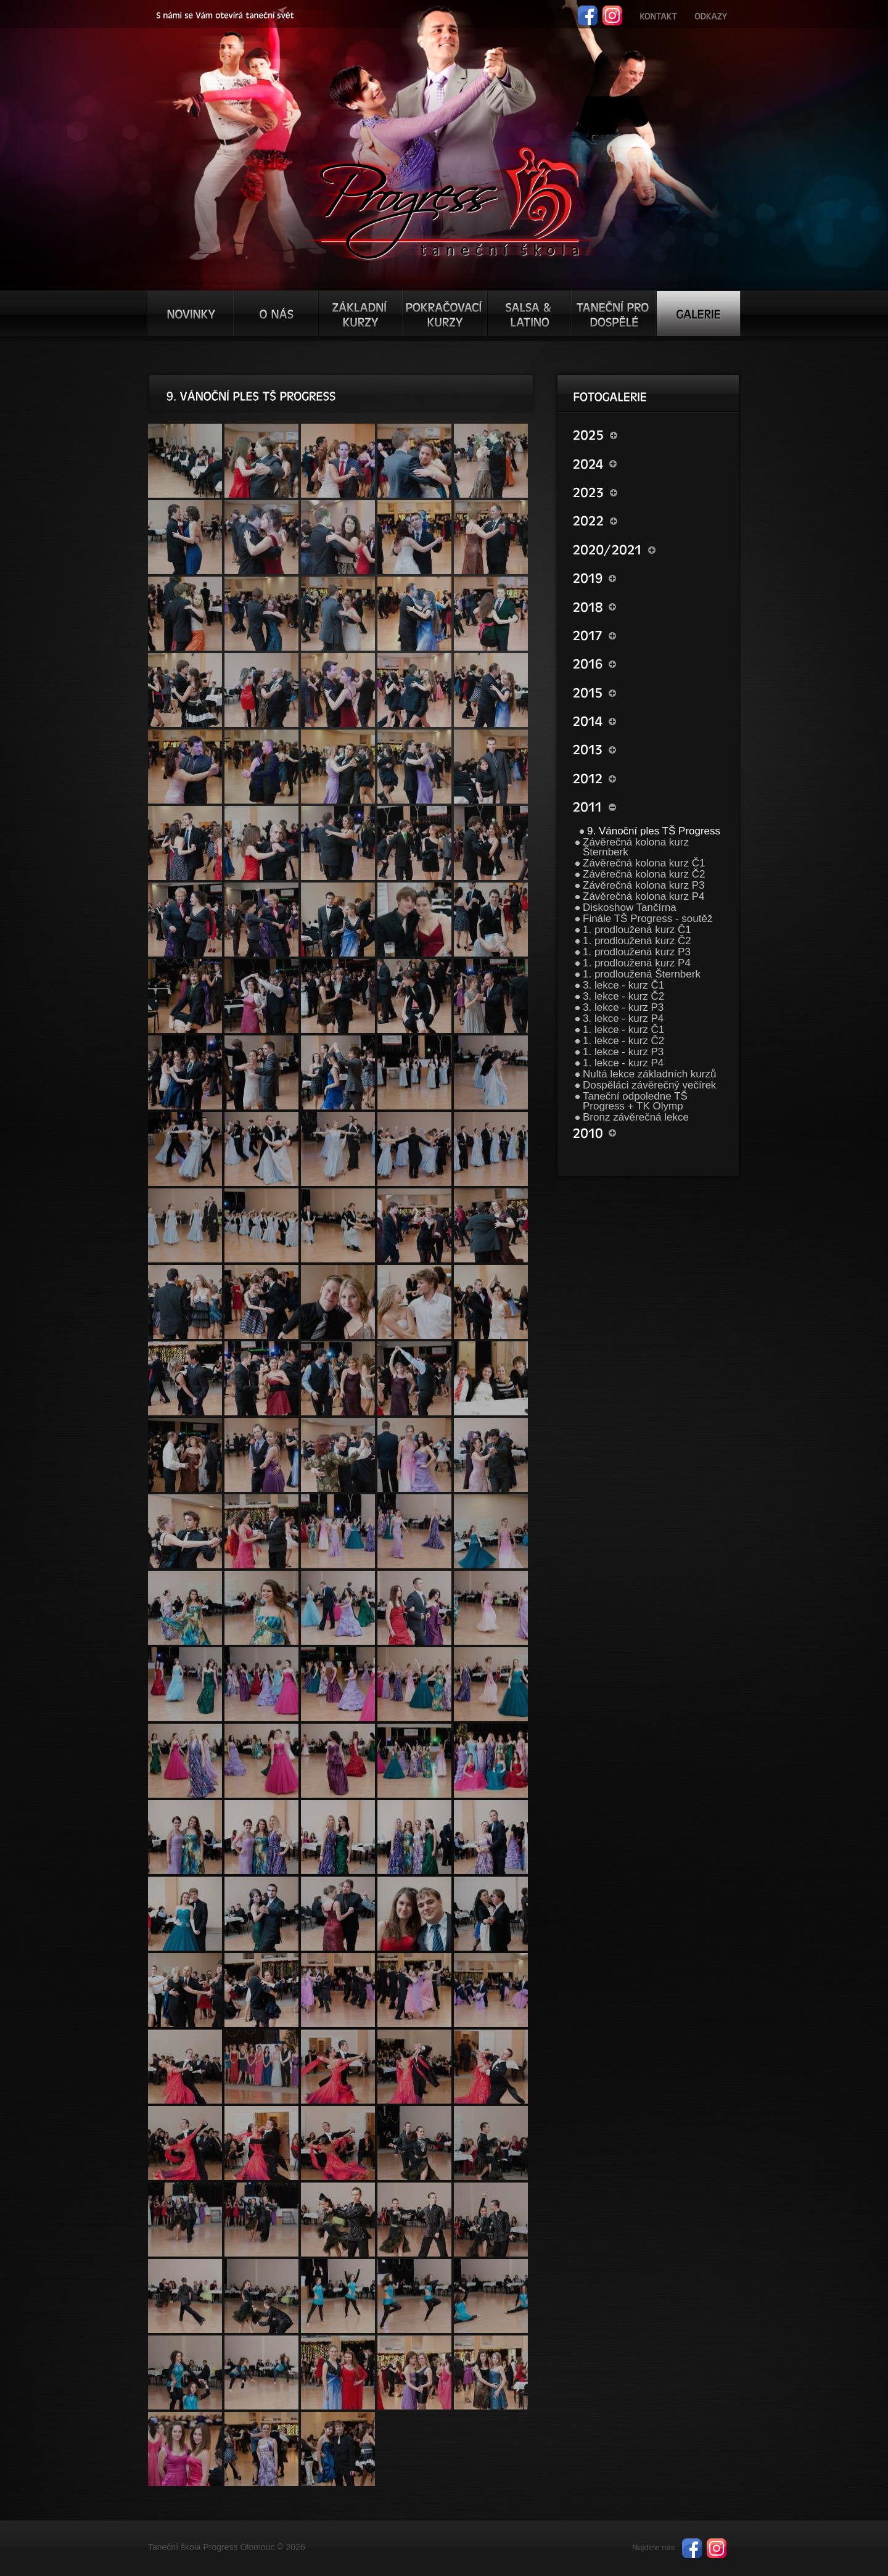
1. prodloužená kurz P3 (637, 952)
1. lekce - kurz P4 (623, 1063)
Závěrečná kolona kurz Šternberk (636, 847)
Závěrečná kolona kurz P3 (644, 885)
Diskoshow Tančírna (629, 907)
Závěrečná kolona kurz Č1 (644, 863)
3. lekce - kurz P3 (623, 1007)
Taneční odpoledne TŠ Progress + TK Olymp (635, 1101)
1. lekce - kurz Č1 (623, 1029)
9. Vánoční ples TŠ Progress (653, 831)
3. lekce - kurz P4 (623, 1018)
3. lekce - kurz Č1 (623, 985)
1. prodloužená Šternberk (642, 974)
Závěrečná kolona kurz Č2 (644, 874)
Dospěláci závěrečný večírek (649, 1085)
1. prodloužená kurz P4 (637, 963)
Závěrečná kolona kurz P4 (644, 896)
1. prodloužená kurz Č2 (637, 941)
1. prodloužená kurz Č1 (637, 930)
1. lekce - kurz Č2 (623, 1041)
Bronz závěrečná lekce (636, 1117)
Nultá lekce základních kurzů (649, 1074)
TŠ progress (449, 201)
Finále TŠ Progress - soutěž (647, 918)
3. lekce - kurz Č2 (623, 996)
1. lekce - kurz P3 (623, 1052)
